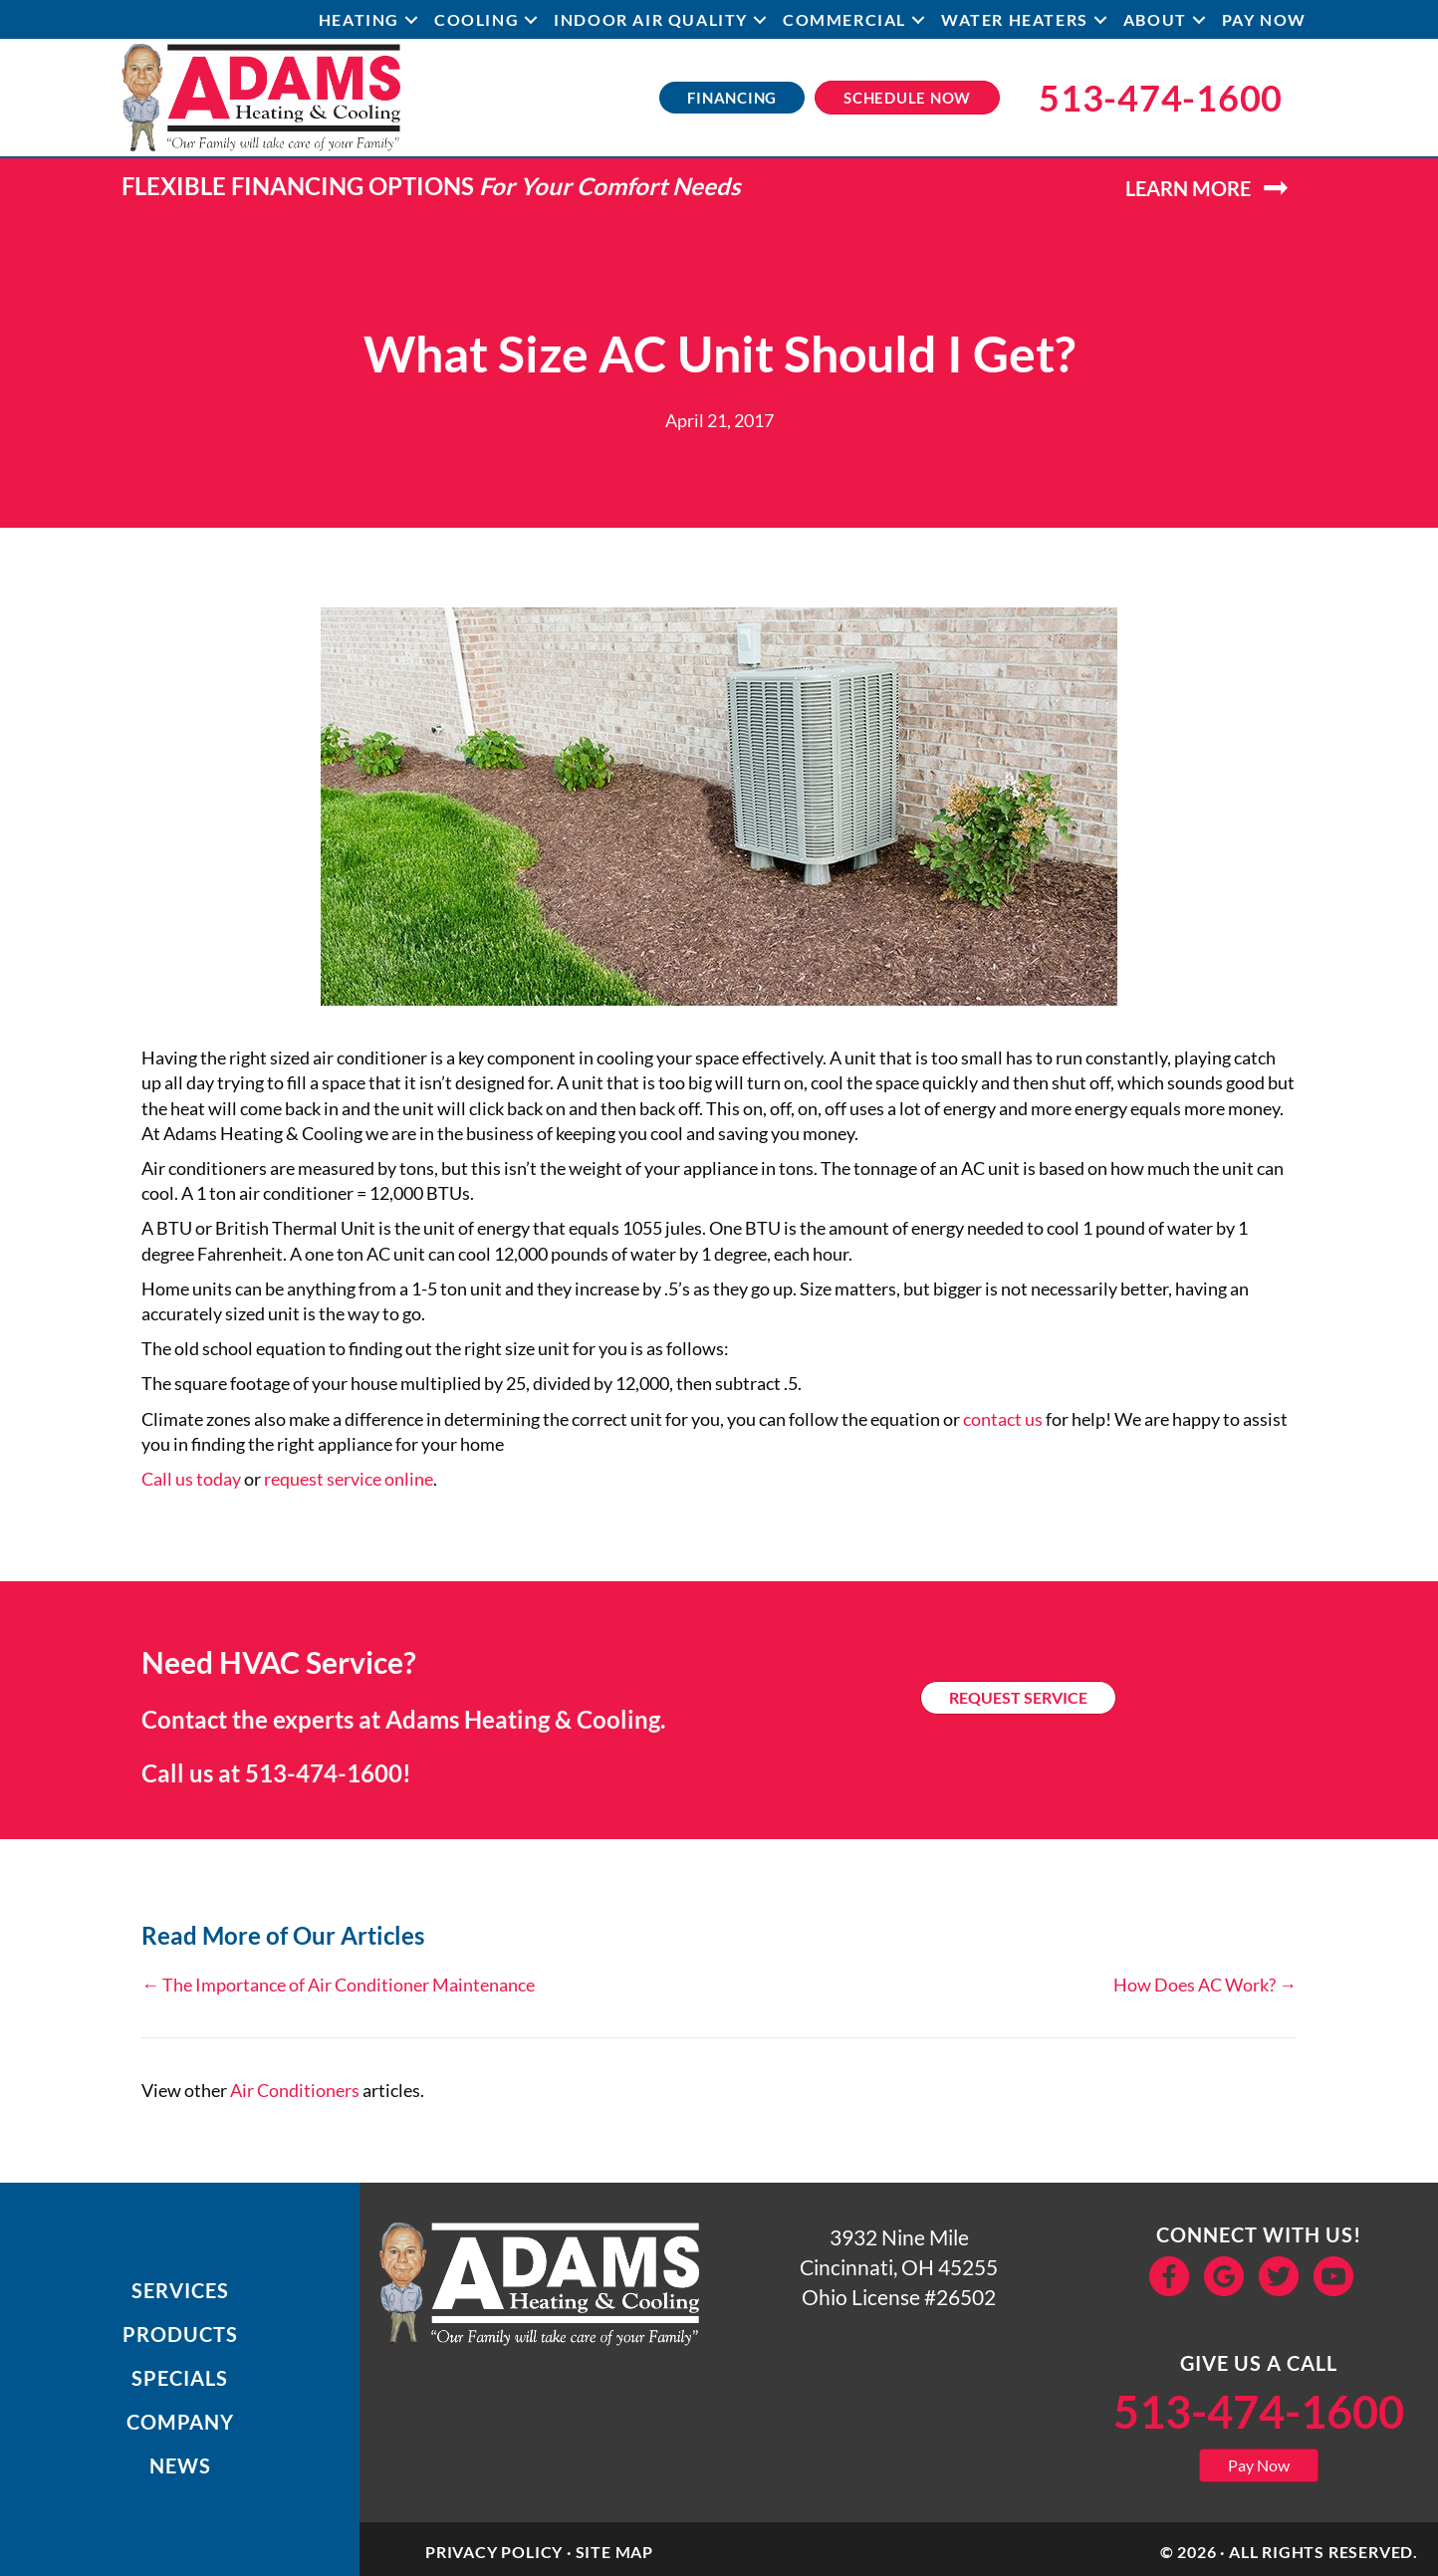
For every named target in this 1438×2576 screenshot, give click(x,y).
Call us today (191, 1479)
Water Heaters (1014, 19)
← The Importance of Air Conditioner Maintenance (338, 1984)
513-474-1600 (323, 1772)
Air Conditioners (295, 2090)
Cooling (476, 19)
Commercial (844, 19)
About (1155, 19)
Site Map (614, 2551)
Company (180, 2422)
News (180, 2465)
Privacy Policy (494, 2551)
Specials (179, 2378)
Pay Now (1264, 19)
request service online (348, 1479)
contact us (1003, 1419)
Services (180, 2290)
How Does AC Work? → (1205, 1984)
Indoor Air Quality (651, 19)
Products (180, 2334)
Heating (359, 19)
